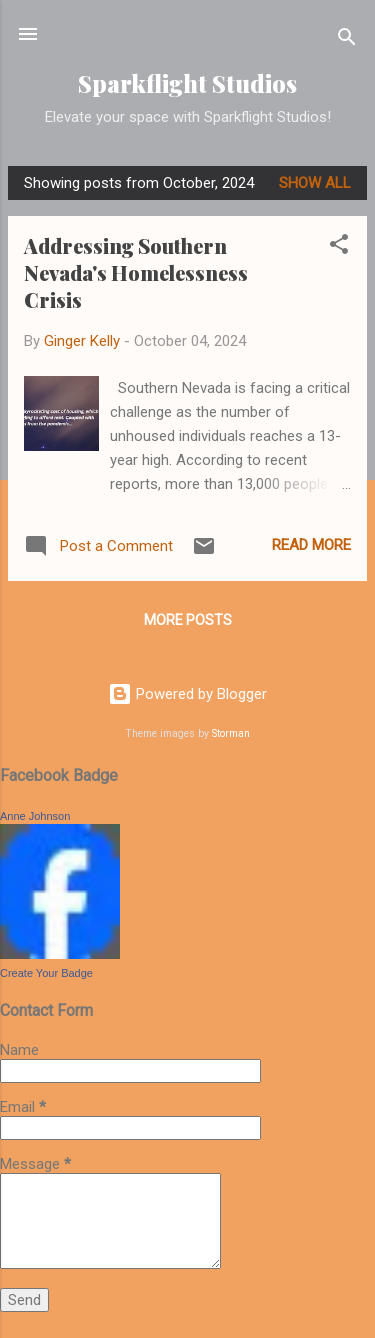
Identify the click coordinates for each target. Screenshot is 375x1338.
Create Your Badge (46, 973)
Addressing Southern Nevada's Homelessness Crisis (136, 272)
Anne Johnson (35, 816)
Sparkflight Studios (187, 83)
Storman (231, 733)
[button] (339, 247)
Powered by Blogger (187, 694)
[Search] (347, 40)
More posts (188, 620)
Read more (311, 545)
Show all (315, 183)
